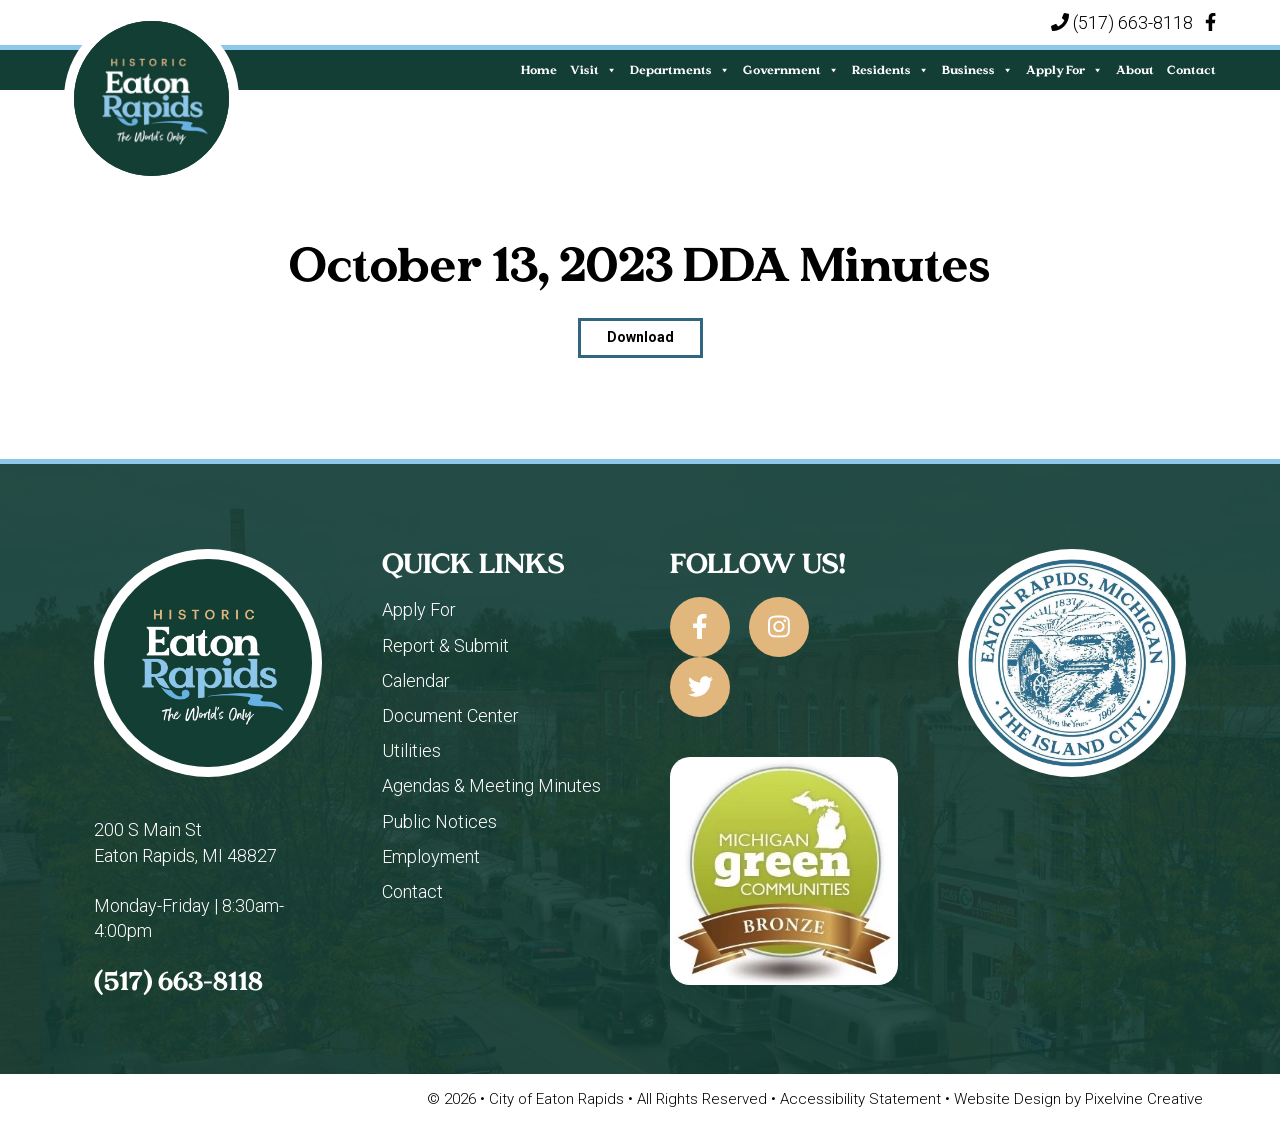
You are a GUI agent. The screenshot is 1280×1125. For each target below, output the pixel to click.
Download (640, 337)
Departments (680, 69)
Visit (593, 69)
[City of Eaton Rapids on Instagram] (779, 627)
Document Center (450, 715)
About (1135, 69)
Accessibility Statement (862, 1099)
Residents (890, 69)
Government (791, 69)
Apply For (1064, 69)
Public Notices (439, 821)
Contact (1191, 69)
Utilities (411, 750)
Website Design (1009, 1099)
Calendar (416, 680)
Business (977, 69)
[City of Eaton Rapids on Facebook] (700, 627)
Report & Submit (445, 645)
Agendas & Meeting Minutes (491, 785)
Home (539, 69)
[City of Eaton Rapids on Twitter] (700, 687)
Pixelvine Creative (1144, 1099)
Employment (431, 856)
